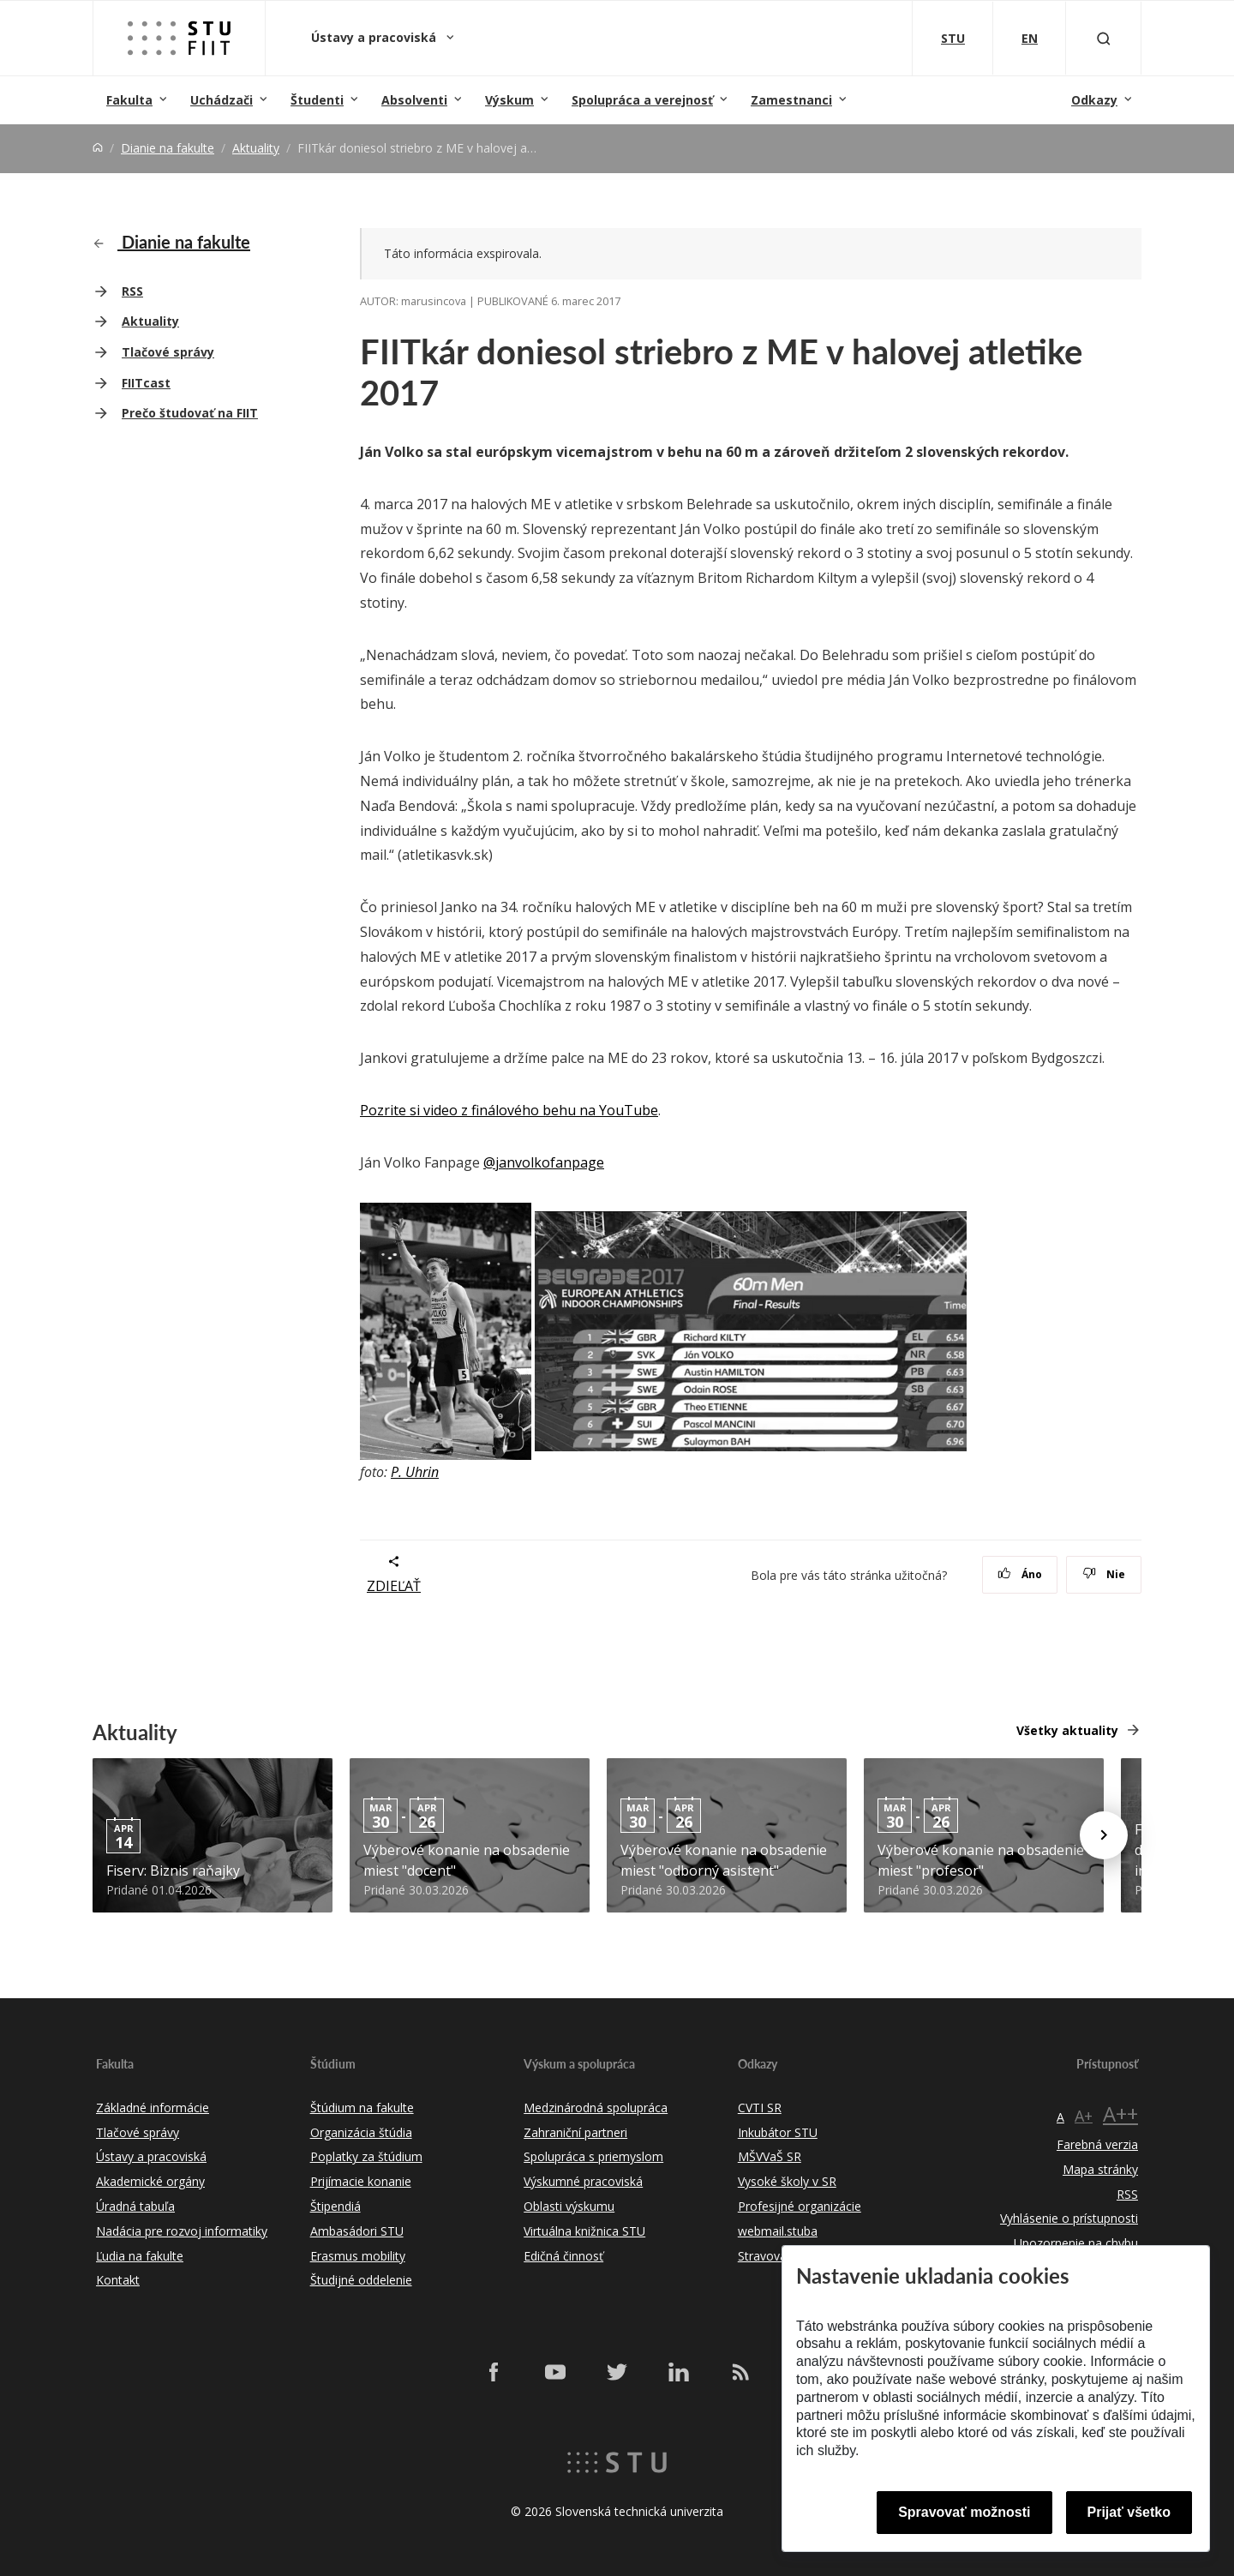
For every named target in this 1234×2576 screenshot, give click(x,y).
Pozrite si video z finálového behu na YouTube (509, 1110)
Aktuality (255, 148)
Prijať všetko (1129, 2512)
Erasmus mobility (357, 2256)
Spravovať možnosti (964, 2512)
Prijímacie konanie (360, 2181)
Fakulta (129, 100)
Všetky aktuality (1067, 1730)
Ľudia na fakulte (139, 2256)
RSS (132, 291)
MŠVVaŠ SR (769, 2156)
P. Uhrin (415, 1471)
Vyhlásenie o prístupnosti (1069, 2218)
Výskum (509, 100)
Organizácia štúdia (361, 2132)
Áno (1020, 1574)
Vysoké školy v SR (787, 2181)
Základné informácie (152, 2107)
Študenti (317, 100)
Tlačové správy (168, 352)
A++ (1120, 2113)
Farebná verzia (1097, 2144)
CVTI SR (760, 2107)
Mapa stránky (1100, 2169)
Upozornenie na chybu (1076, 2243)
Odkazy (1094, 100)
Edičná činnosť (563, 2256)
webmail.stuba (778, 2231)
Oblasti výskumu (569, 2206)
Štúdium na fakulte (362, 2107)
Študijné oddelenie (361, 2280)
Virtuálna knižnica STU (584, 2231)
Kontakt (118, 2280)
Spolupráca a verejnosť (642, 100)
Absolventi (414, 100)
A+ (1084, 2115)
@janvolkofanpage (543, 1162)
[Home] (98, 148)
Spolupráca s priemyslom (593, 2156)
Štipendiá (335, 2206)
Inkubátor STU (778, 2132)
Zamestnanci (791, 100)
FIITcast (146, 383)
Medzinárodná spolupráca (596, 2107)
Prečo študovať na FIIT (190, 413)
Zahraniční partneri (575, 2132)
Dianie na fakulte (167, 148)
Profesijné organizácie (799, 2206)
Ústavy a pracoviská (375, 37)
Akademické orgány (150, 2181)
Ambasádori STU (357, 2231)
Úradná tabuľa (135, 2206)
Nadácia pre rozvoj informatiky (181, 2231)
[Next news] (1104, 1835)
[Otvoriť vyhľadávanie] (1103, 38)
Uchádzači (221, 100)
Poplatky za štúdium (366, 2156)
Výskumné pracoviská (583, 2181)
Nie (1104, 1574)
